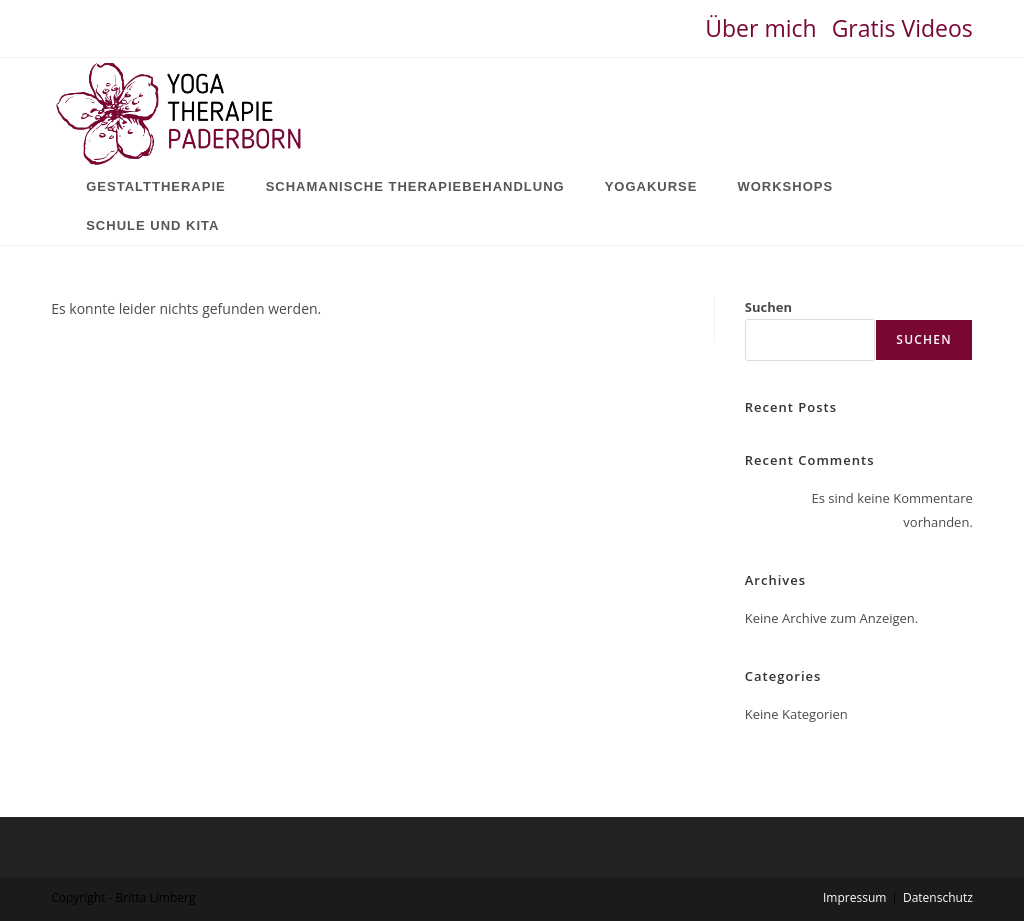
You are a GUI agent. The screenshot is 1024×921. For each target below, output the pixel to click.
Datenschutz (938, 897)
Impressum (854, 897)
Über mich (760, 28)
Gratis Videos (902, 28)
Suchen (768, 307)
